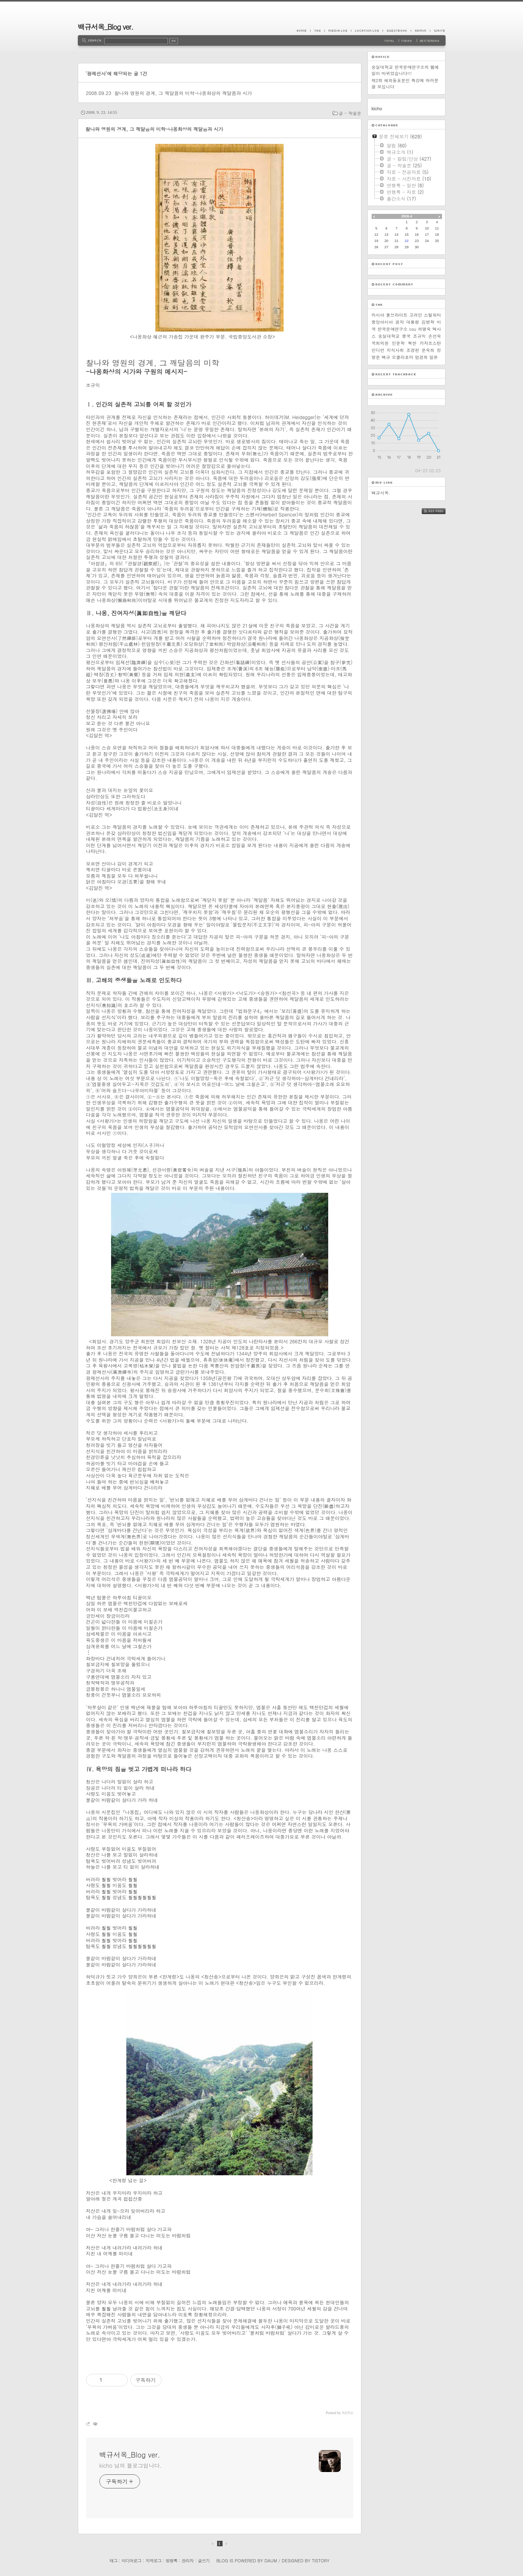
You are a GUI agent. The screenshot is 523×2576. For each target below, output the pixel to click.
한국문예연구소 (392, 329)
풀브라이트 (397, 315)
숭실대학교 (389, 336)
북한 (412, 343)
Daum (270, 2560)
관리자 (187, 2560)
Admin (420, 30)
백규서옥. (381, 493)
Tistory (320, 2560)
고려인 (415, 315)
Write (438, 30)
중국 (406, 336)
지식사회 (395, 350)
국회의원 (380, 343)
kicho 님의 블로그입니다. (130, 2465)
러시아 (378, 315)
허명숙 (424, 329)
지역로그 (153, 2560)
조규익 (419, 336)
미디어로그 (131, 2560)
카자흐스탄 (430, 343)
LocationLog (367, 30)
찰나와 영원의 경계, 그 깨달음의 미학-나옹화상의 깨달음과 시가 (183, 93)
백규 (386, 357)
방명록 (171, 2560)
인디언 (378, 350)
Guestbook (397, 30)
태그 (113, 2560)
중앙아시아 (382, 322)
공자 (399, 322)
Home (303, 30)
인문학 (398, 343)
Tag (317, 30)
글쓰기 (203, 2560)
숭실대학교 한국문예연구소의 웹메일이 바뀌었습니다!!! (405, 70)
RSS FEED (439, 511)
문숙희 (428, 350)
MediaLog (337, 30)
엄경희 (421, 357)
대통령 (412, 322)
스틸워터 (432, 315)
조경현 (412, 350)
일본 (434, 357)
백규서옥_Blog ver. (105, 27)
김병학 (428, 322)
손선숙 (434, 336)
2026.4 (406, 216)
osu (412, 329)
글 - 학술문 (350, 113)
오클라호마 (402, 357)
